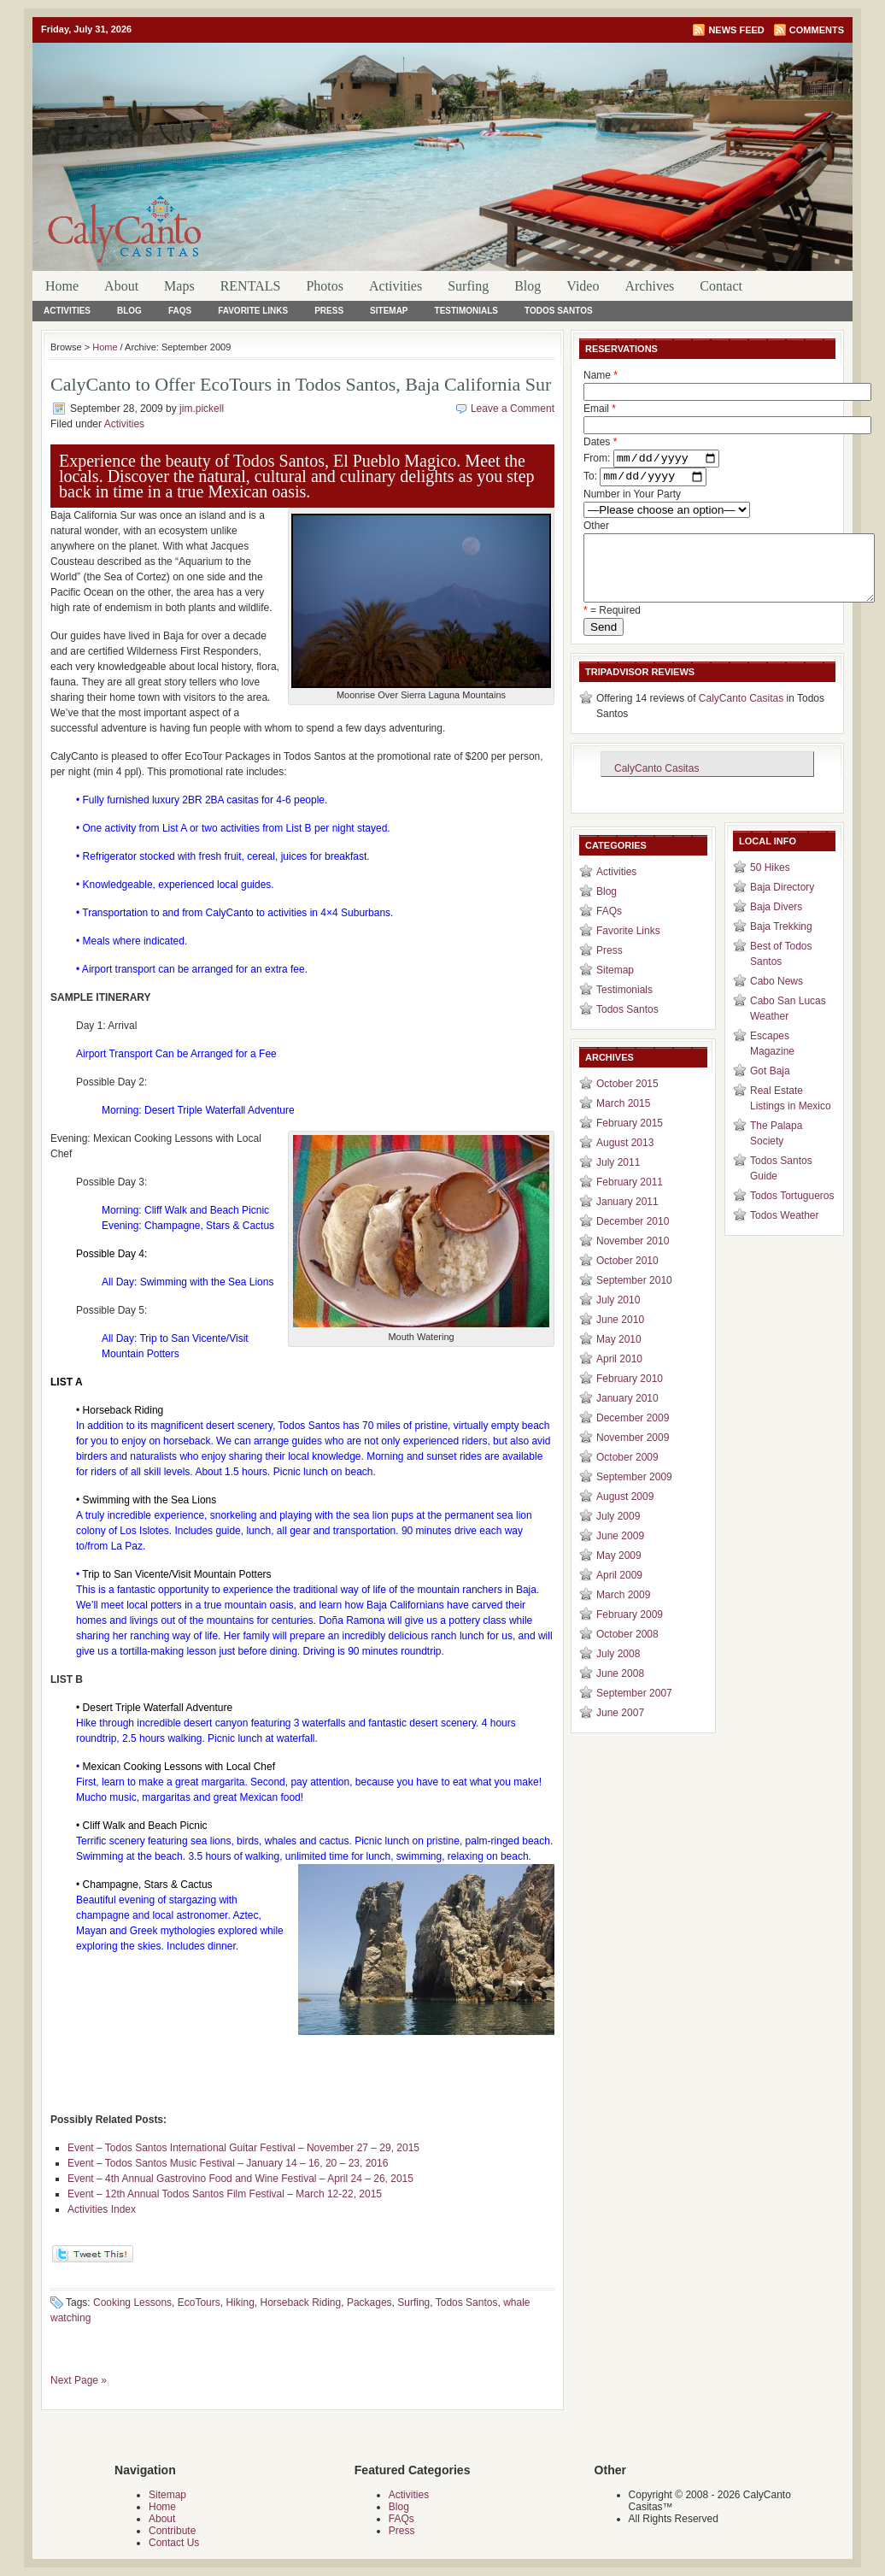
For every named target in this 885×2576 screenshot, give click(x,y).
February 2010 (629, 1396)
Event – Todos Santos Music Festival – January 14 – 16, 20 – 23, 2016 (227, 2163)
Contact (721, 286)
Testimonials (466, 310)
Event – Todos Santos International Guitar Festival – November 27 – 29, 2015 (243, 2148)
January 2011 (627, 1219)
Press (328, 310)
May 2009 (619, 1573)
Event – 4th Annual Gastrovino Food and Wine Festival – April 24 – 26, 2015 (240, 2179)
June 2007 (620, 1730)
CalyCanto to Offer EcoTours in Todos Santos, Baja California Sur (300, 384)
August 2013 (624, 1160)
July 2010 (618, 1317)
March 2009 (623, 1612)
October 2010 (627, 1278)
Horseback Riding (300, 2302)
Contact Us (174, 2543)
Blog (527, 286)
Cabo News (776, 998)
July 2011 (618, 1179)
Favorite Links (253, 310)
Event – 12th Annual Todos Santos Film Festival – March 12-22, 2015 (224, 2194)
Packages (369, 2302)
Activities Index (101, 2209)
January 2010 (627, 1415)
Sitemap (388, 310)
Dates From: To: (651, 461)
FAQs (179, 310)
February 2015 (629, 1140)
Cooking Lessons (132, 2302)
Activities (395, 286)
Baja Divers (776, 924)
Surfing (468, 286)
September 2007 (634, 1710)
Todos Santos (559, 310)
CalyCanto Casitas (741, 715)
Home (62, 286)
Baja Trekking (781, 944)
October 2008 (627, 1651)
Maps (179, 286)
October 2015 (627, 1101)
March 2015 (623, 1120)
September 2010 (634, 1297)
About (121, 286)
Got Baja (770, 1088)
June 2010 (620, 1337)
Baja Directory (782, 904)
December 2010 (632, 1238)
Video (582, 286)
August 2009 (624, 1514)
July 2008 (618, 1671)
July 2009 (618, 1533)
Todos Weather (784, 1232)
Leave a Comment (512, 409)
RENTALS (250, 286)
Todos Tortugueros (792, 1213)
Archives (649, 286)
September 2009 (634, 1494)
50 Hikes (770, 885)
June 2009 (620, 1553)
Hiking (240, 2302)
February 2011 (629, 1199)
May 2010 (619, 1356)
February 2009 (629, 1632)
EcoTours (199, 2302)
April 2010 (619, 1376)
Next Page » (78, 2380)
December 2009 (632, 1435)
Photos (324, 286)
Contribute (172, 2531)
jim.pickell (201, 409)
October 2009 (627, 1474)
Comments (816, 30)
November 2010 (632, 1258)
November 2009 (632, 1455)
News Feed (736, 30)
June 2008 (620, 1691)
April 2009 (619, 1592)
